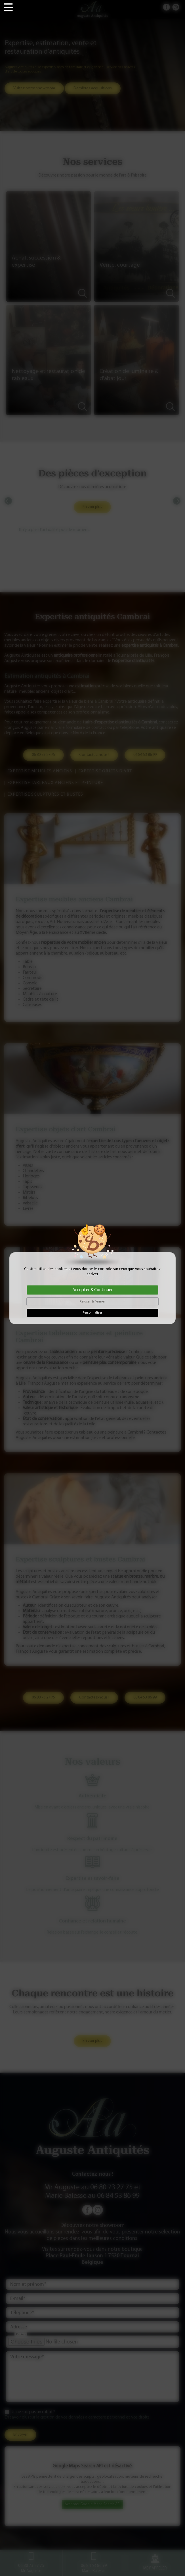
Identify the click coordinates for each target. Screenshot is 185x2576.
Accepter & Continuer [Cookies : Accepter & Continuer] (92, 1290)
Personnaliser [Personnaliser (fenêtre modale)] (92, 1312)
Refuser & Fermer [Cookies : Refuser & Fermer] (92, 1301)
